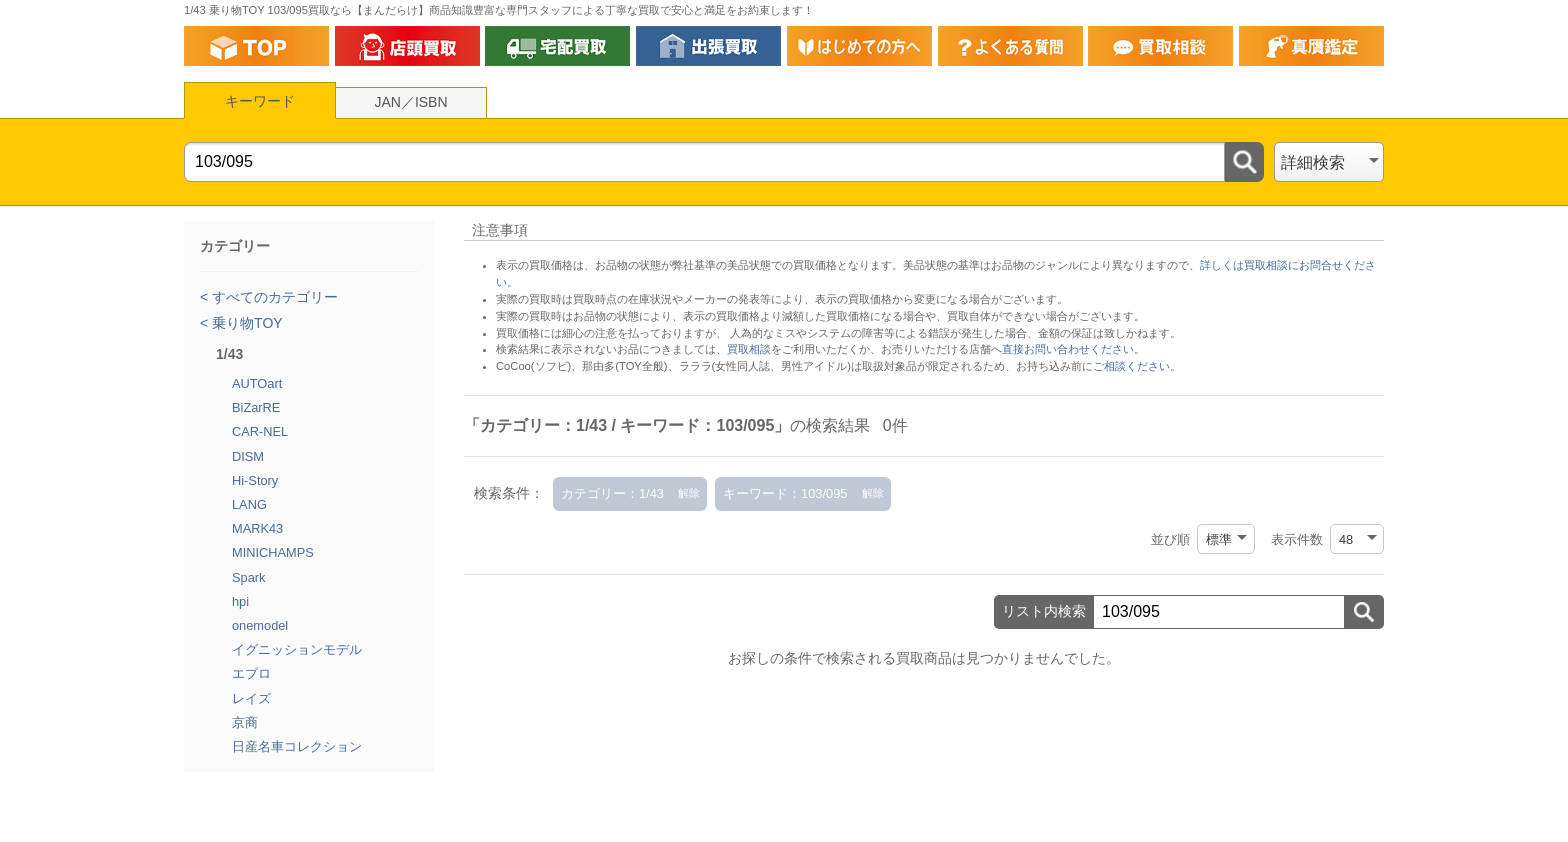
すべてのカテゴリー (273, 297)
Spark (248, 577)
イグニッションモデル (297, 649)
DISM (248, 456)
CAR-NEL (260, 431)
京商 (245, 722)
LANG (249, 504)
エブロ (251, 673)
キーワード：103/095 (785, 493)
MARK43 (257, 528)
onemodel (260, 625)
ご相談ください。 (1137, 366)
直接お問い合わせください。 (1073, 349)
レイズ (251, 698)
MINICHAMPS (273, 552)
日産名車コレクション (297, 746)
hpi (240, 601)
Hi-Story (255, 480)
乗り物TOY (245, 323)
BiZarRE (256, 407)
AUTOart (257, 383)
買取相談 (749, 349)
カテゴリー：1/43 (612, 493)
